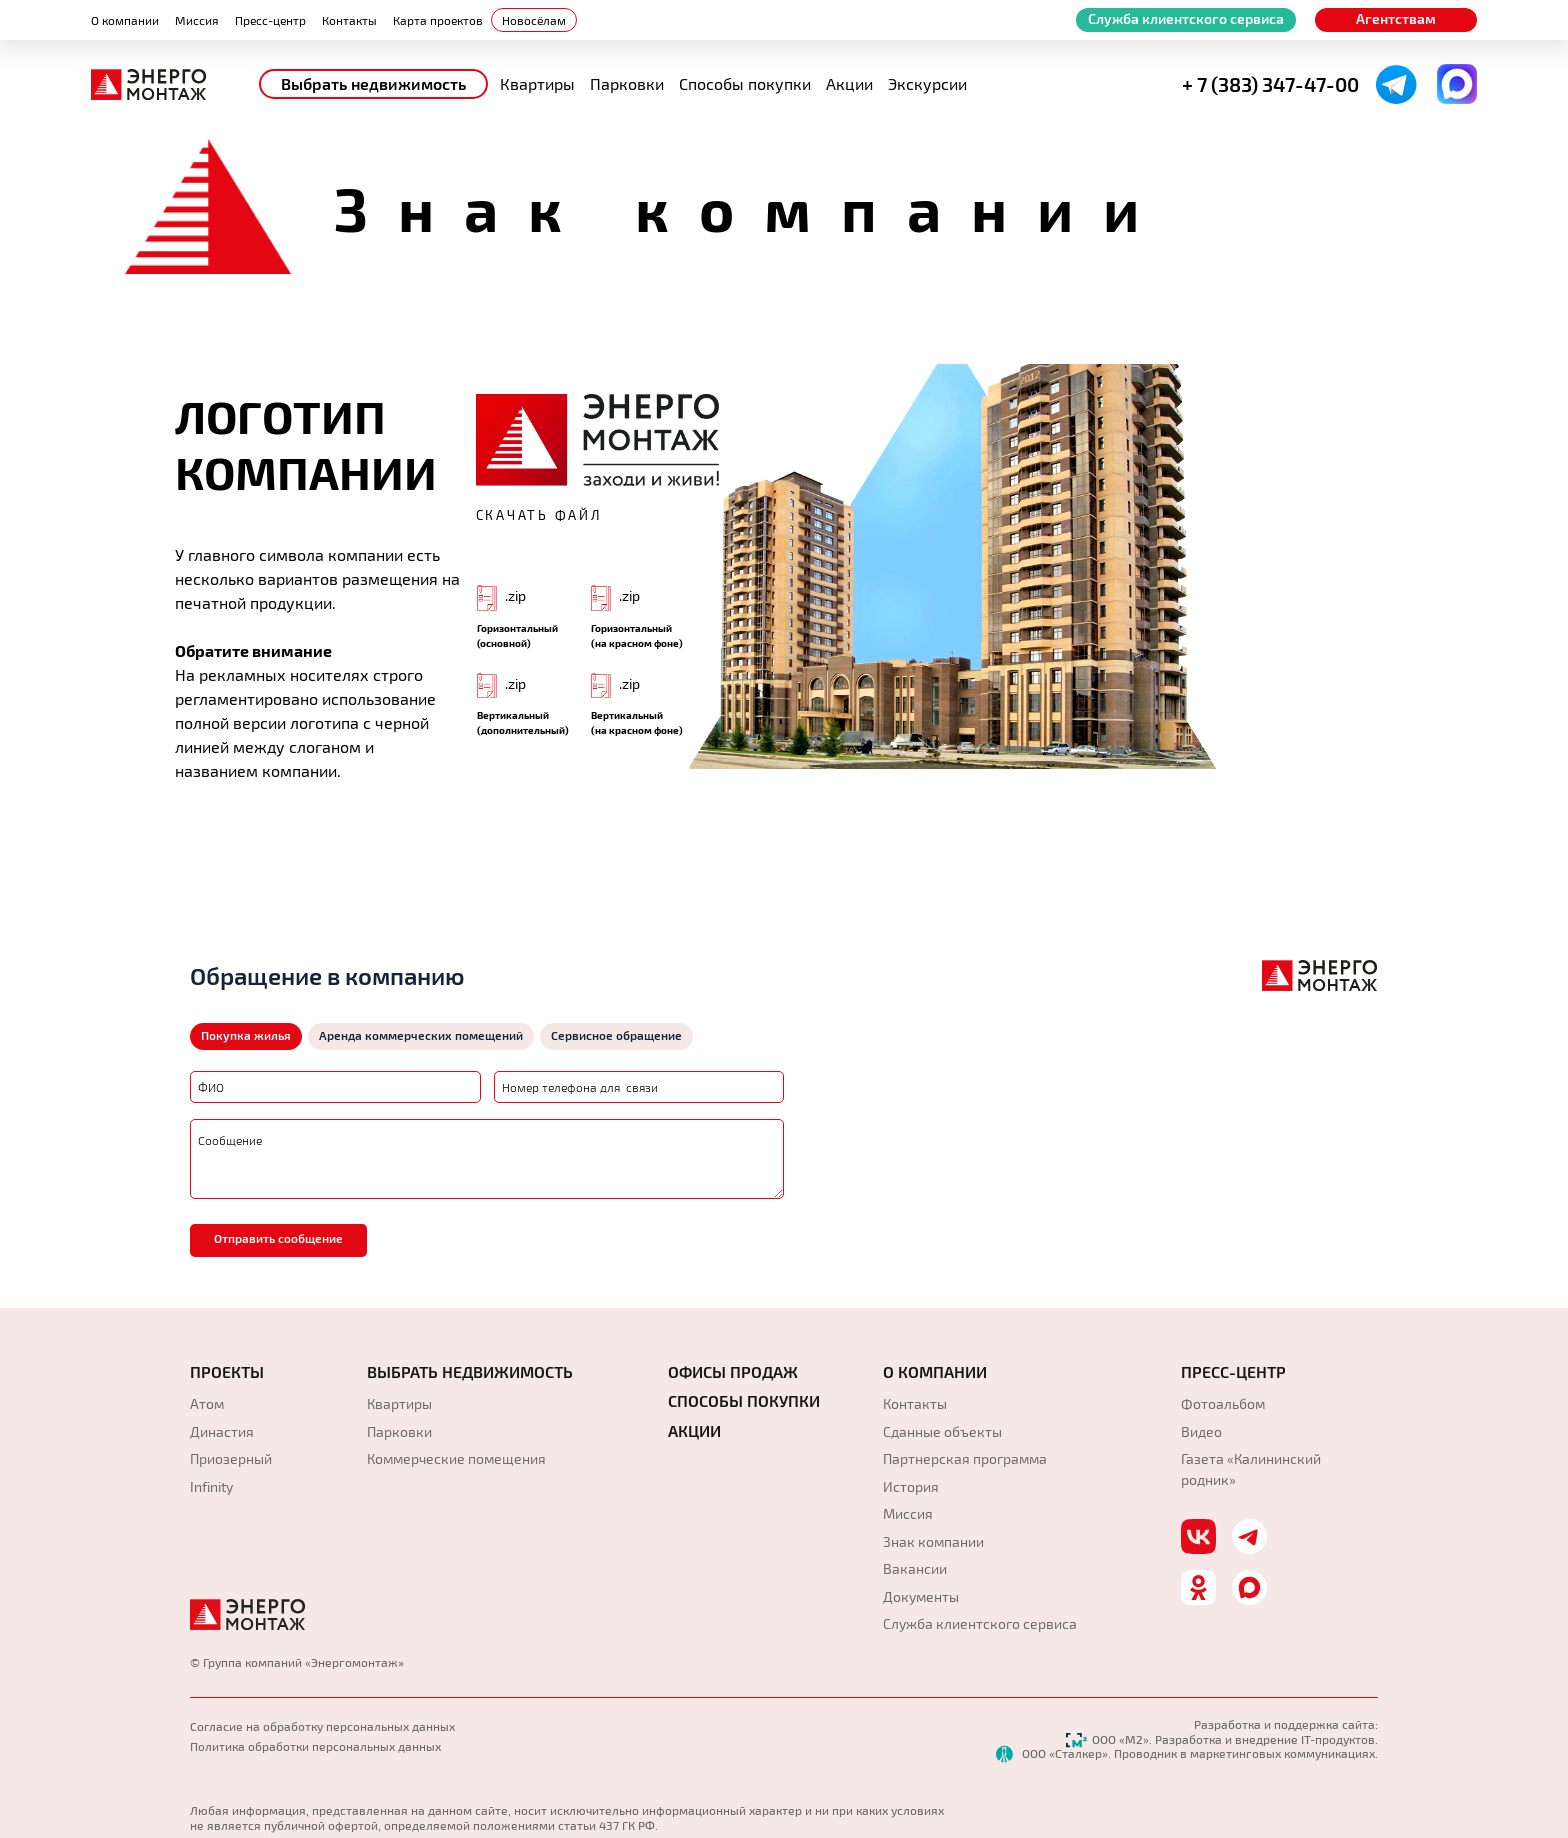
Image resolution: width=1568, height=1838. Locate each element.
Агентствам (1396, 18)
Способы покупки (745, 83)
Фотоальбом (1223, 1403)
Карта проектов (438, 20)
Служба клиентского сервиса (1186, 18)
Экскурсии (927, 83)
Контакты (349, 20)
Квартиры (537, 83)
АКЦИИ (694, 1431)
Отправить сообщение (278, 1238)
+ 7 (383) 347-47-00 (1270, 84)
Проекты (227, 1372)
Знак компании (933, 1541)
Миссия (197, 20)
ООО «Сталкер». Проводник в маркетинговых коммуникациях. (1187, 1753)
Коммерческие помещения (456, 1458)
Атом (207, 1403)
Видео (1201, 1431)
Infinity (211, 1486)
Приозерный (231, 1458)
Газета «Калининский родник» (1251, 1469)
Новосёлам (534, 20)
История (911, 1486)
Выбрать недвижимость (373, 83)
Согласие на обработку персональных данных (322, 1726)
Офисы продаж (733, 1372)
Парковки (627, 83)
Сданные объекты (942, 1431)
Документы (921, 1596)
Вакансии (915, 1568)
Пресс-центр (270, 20)
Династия (222, 1431)
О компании (125, 20)
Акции (849, 83)
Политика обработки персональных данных (315, 1746)
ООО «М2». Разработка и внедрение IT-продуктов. (1222, 1739)
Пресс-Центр (1233, 1372)
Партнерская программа (965, 1458)
